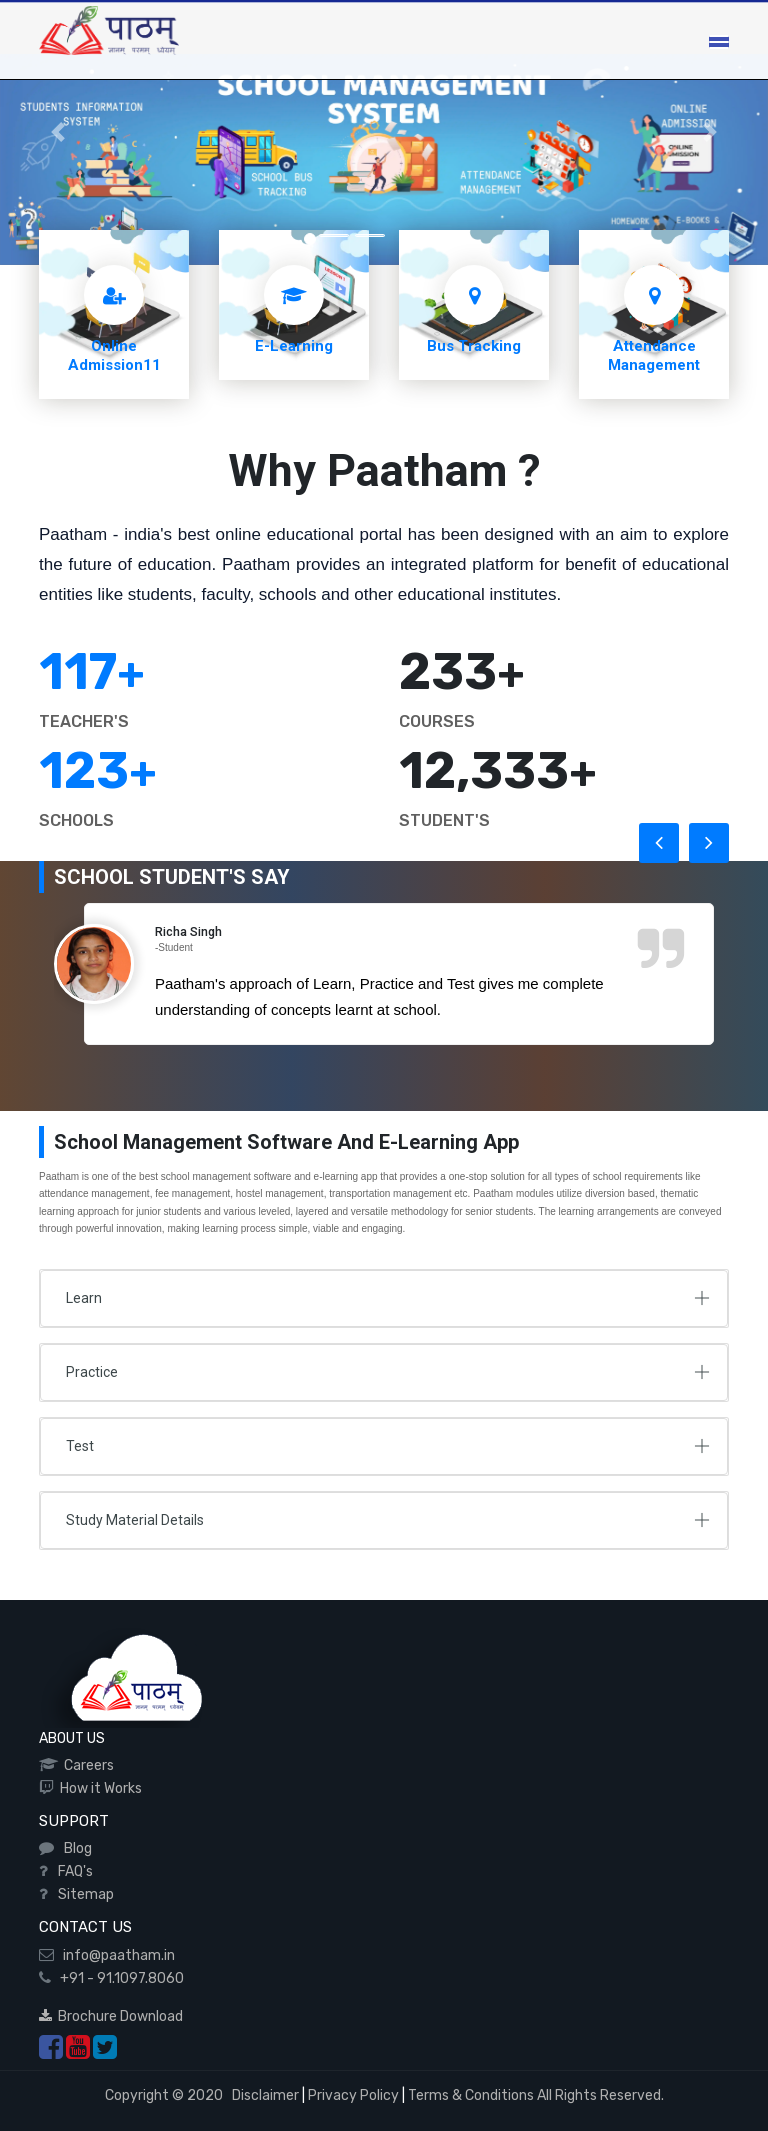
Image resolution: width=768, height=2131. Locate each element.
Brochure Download (111, 2016)
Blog (75, 1848)
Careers (86, 1765)
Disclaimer (264, 2095)
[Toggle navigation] (719, 42)
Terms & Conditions (471, 2095)
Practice (92, 1372)
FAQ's (72, 1871)
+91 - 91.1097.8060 (117, 1978)
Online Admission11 (114, 355)
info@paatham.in (114, 1955)
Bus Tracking (474, 346)
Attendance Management (654, 355)
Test (80, 1446)
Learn (84, 1298)
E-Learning (294, 346)
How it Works (98, 1788)
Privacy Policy (353, 2095)
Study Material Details (135, 1520)
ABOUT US (72, 1738)
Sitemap (83, 1894)
